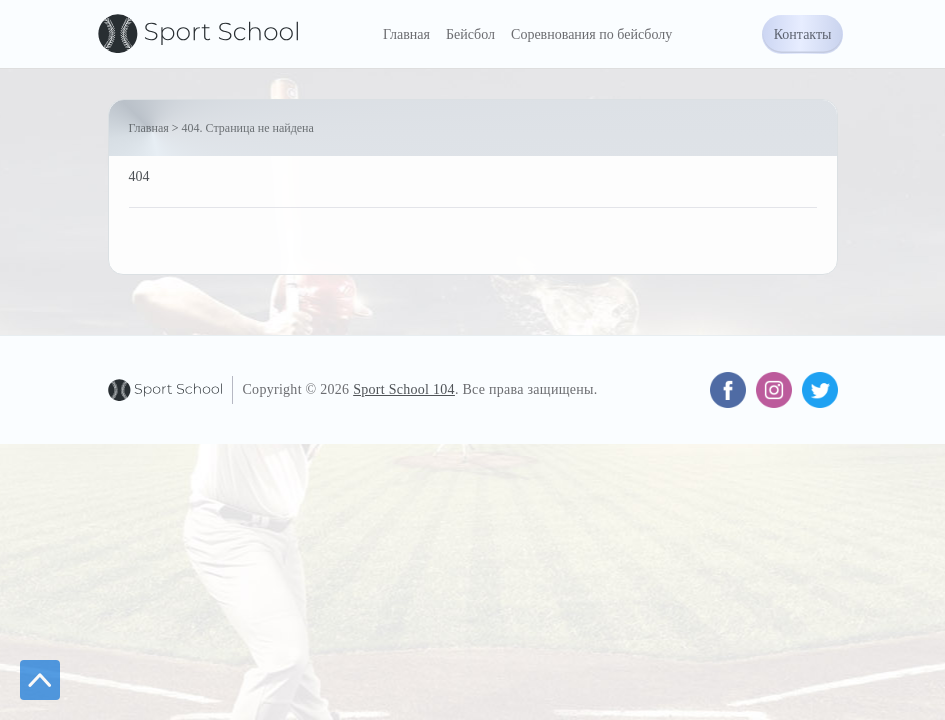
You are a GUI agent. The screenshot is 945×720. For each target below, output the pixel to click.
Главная (406, 34)
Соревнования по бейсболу (591, 34)
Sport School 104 (404, 389)
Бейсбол (470, 34)
